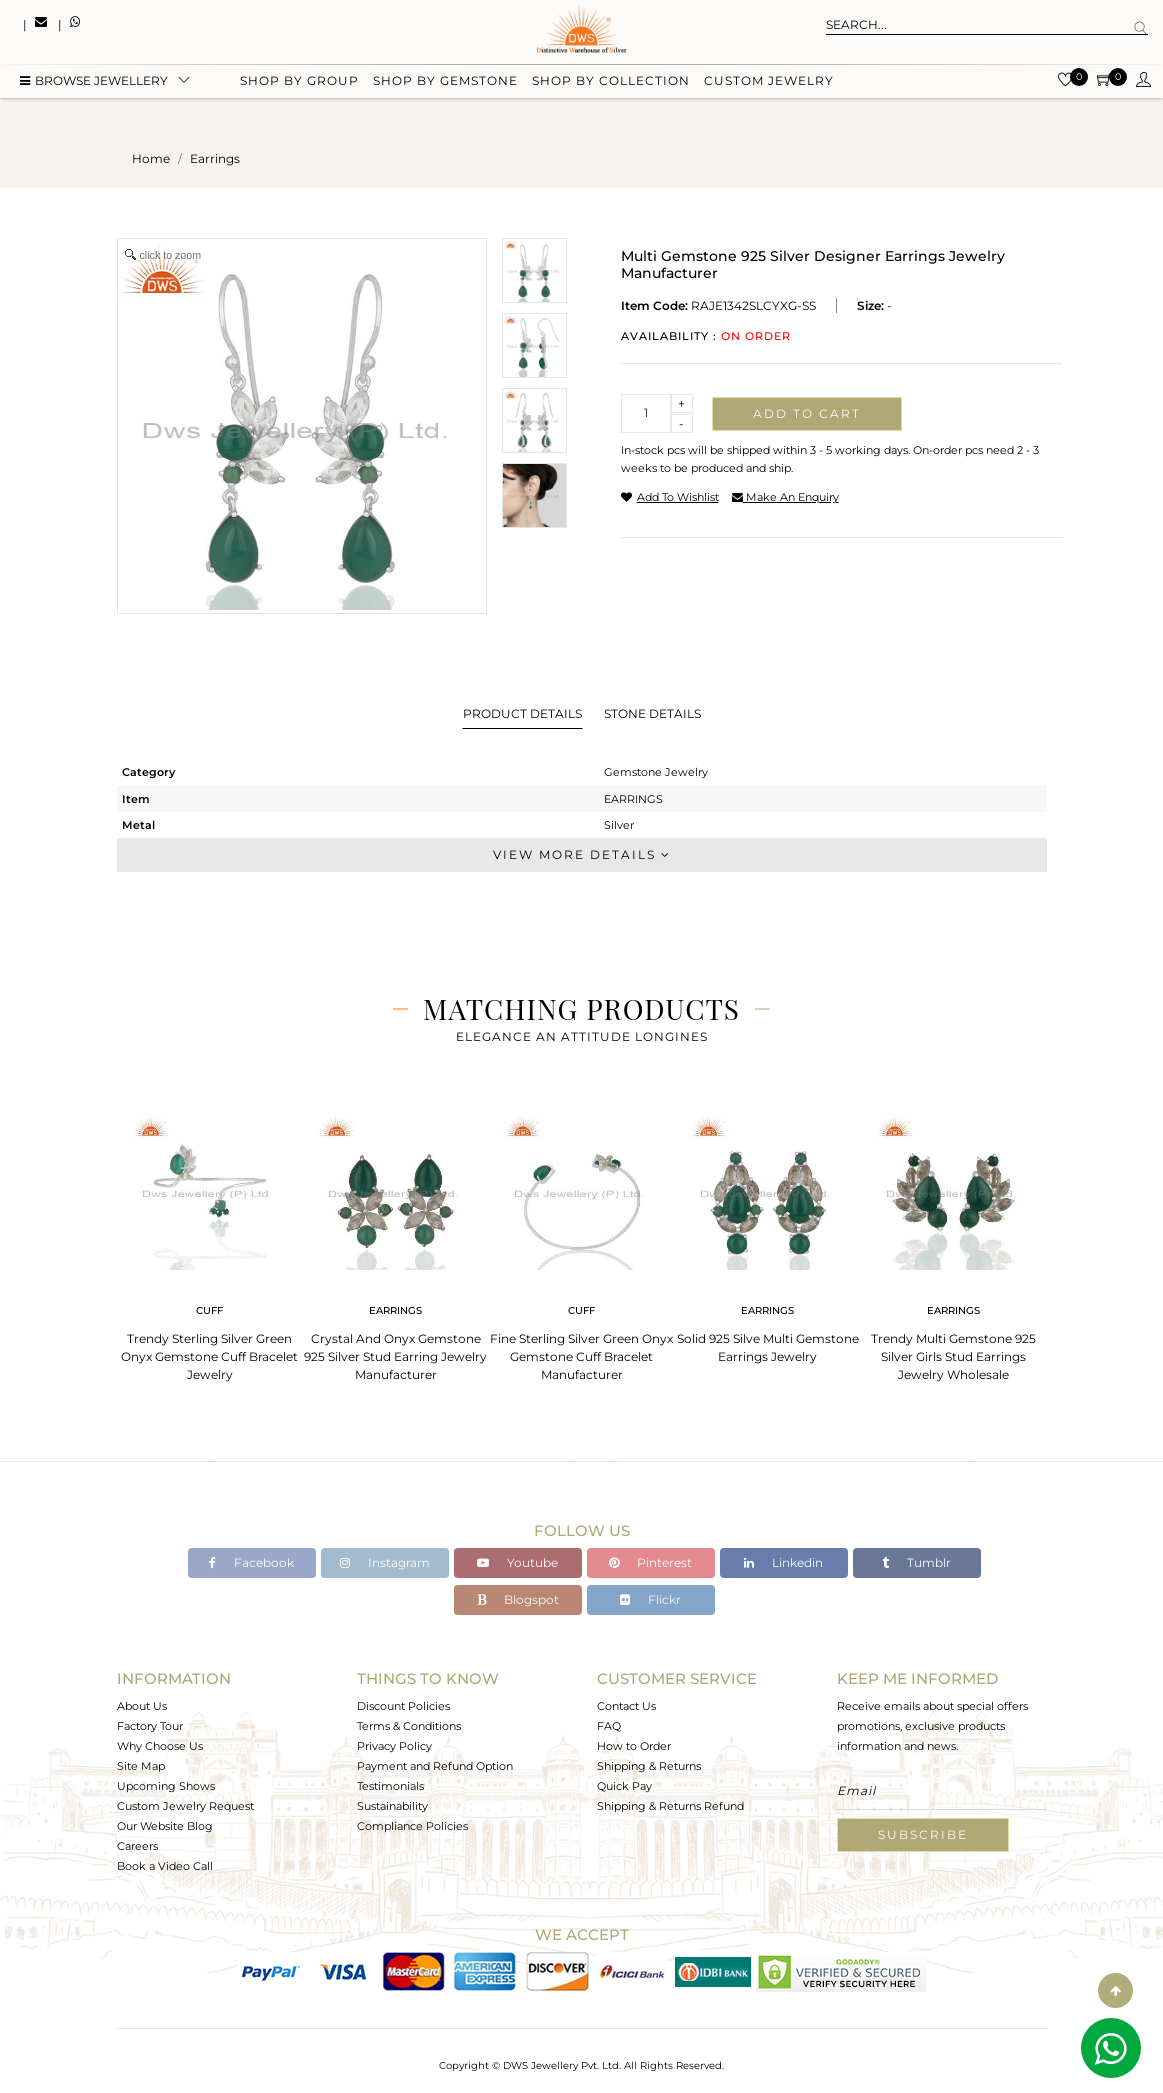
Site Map (141, 1766)
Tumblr (916, 1562)
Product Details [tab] (522, 713)
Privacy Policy (394, 1746)
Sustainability (392, 1806)
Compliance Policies (412, 1826)
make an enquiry (785, 497)
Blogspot (518, 1599)
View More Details (582, 854)
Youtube (517, 1562)
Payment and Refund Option (435, 1766)
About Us (142, 1706)
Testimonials (390, 1786)
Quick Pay (624, 1786)
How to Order (634, 1746)
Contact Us (626, 1706)
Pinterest (650, 1562)
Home (151, 158)
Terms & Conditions (409, 1726)
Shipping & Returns (649, 1766)
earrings (215, 158)
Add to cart (807, 413)
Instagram (385, 1562)
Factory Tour (150, 1726)
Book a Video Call (165, 1866)
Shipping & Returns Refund (670, 1806)
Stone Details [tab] (652, 713)
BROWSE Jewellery (94, 82)
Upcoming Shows (166, 1786)
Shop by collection (611, 82)
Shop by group (299, 82)
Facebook (251, 1562)
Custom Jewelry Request (185, 1806)
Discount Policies (403, 1706)
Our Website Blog (165, 1826)
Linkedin (783, 1562)
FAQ (609, 1726)
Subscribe (923, 1834)
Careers (137, 1846)
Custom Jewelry (769, 82)
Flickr (650, 1599)
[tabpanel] (210, 1241)
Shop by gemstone (445, 82)
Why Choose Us (160, 1746)
